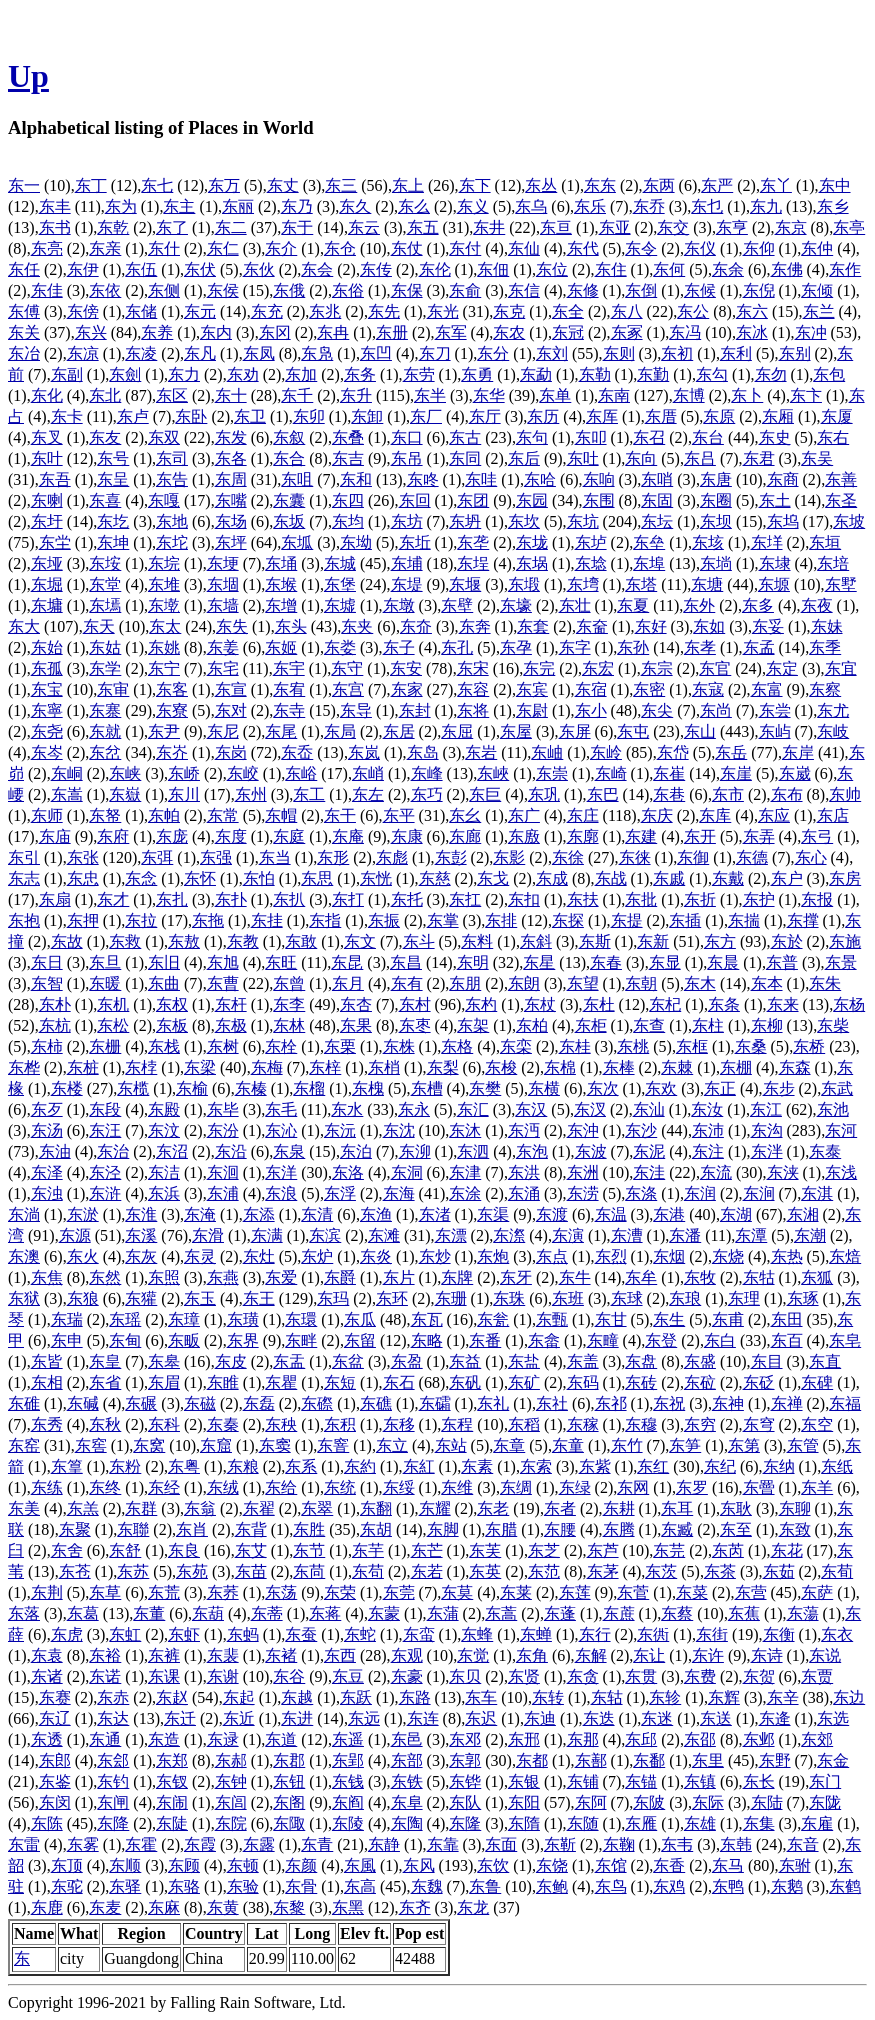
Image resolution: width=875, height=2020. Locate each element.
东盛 (700, 1361)
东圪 (113, 521)
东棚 (736, 1067)
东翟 (259, 1508)
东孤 (47, 668)
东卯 (309, 416)
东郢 (348, 1760)
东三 (341, 185)
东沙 (641, 1130)
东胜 (309, 1529)
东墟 (340, 605)
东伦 (435, 269)
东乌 (531, 206)
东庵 (348, 836)
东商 (783, 479)
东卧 (191, 416)
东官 (715, 668)
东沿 (231, 1151)
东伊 (83, 269)
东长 (759, 1781)
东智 (47, 983)
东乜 (707, 206)
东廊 (465, 836)
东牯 (759, 1277)
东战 (611, 878)
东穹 (759, 1424)
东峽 (493, 773)
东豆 (348, 1676)
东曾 (289, 983)
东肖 (192, 1529)
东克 (509, 311)
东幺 (465, 815)
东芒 (427, 1550)
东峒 (67, 773)
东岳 (731, 752)
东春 (606, 962)
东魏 (427, 1886)
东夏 (633, 605)
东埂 (223, 563)
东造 (164, 1739)
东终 (105, 1487)
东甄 (552, 1319)
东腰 (560, 1529)
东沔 (524, 1130)
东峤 (184, 773)
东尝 (775, 710)
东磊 (259, 1403)
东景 (841, 962)
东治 (113, 1151)
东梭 (501, 1067)
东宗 (657, 668)
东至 (736, 1529)
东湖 (736, 1214)
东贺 (759, 1676)
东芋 (368, 1550)
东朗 (524, 983)
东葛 (83, 1613)
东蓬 (560, 1613)
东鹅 (787, 1886)
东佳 (47, 290)
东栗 (340, 1046)
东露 (259, 1844)
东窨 (333, 1445)
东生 (669, 1319)
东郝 (231, 1760)
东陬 (289, 1823)
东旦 (105, 962)
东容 (473, 689)
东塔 (641, 584)
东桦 (24, 1067)
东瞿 (281, 1382)
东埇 (281, 563)
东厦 (837, 416)
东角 (532, 1655)
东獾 (141, 1298)
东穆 (641, 1424)
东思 (317, 878)
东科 (164, 1424)
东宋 (473, 668)
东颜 (301, 1865)
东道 (281, 1739)
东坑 (583, 521)
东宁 (164, 668)
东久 (355, 206)
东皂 (845, 1340)
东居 (399, 731)
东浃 (783, 1172)
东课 (164, 1676)
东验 (243, 1886)
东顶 (67, 1865)
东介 (281, 248)
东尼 (223, 731)
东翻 (376, 1508)
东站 (451, 1445)
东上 (408, 185)
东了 (172, 227)
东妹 (827, 626)
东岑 (47, 752)
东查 (649, 1025)
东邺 (759, 1739)
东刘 (552, 353)
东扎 (172, 899)
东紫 (595, 1466)
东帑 (105, 815)
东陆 (767, 1802)
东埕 (473, 563)
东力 (184, 374)
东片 (399, 1277)
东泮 (767, 1151)
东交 (673, 227)
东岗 (231, 752)
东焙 (845, 1256)
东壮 (575, 605)
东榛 (251, 1088)
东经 (164, 1487)
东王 (259, 1298)
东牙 (516, 1277)
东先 (384, 311)
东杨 (849, 1004)
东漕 (627, 1235)
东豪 (407, 1676)
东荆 (47, 1592)
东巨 (485, 794)
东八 (627, 311)
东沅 (340, 1130)
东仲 (817, 248)
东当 (275, 857)
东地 (172, 521)
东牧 (700, 1277)
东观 (407, 1655)
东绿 (575, 1487)
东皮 (231, 1361)
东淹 (200, 1214)
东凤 (259, 353)
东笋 (685, 1445)
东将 (473, 710)
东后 (524, 458)
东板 (172, 1025)
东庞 (172, 836)
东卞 (806, 395)
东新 (653, 941)
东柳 (767, 1025)
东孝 (700, 647)
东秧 (281, 1424)
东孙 (633, 647)
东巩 (544, 794)
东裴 (223, 1655)
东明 (473, 962)
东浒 (105, 1193)
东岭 (606, 752)
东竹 (627, 1445)
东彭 (451, 857)
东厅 (485, 416)
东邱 (641, 1739)
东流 (716, 1172)
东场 (231, 521)
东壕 (516, 605)
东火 (83, 1256)
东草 (105, 1592)
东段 (105, 1109)
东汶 (164, 1130)
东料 (477, 941)
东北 (105, 395)
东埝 (591, 563)
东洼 (649, 1172)
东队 (465, 1802)
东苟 (368, 1571)
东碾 (141, 1403)
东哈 (540, 479)
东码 (583, 1382)
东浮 (340, 1193)
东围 (599, 500)
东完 (539, 668)
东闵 (55, 1802)
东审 (113, 689)
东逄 (775, 1718)
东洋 (281, 1172)
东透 (47, 1739)
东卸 (367, 416)
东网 (633, 1487)
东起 (239, 1697)
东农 (509, 332)
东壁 (457, 605)
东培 (833, 563)
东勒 (595, 374)
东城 (340, 563)
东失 (232, 626)
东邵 (700, 1739)
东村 (415, 1004)
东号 (113, 458)
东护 (759, 899)
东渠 (493, 1214)
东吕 (700, 458)
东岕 (172, 752)
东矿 (524, 1382)
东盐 (524, 1361)
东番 (485, 1340)
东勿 (771, 374)
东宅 (223, 668)
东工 (309, 794)
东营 (751, 1592)
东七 (157, 185)
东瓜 (360, 1319)
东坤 (113, 542)
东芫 (669, 1550)
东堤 (407, 584)
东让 (649, 1655)
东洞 (407, 1172)
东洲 (583, 1172)
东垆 (591, 542)
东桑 (751, 1046)
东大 (24, 626)
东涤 (641, 1193)
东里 (708, 1760)
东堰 (465, 584)
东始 (47, 647)
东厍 (602, 416)
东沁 (281, 1130)
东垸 (164, 563)
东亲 (105, 248)
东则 (619, 353)
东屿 (775, 731)
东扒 (289, 899)
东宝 (47, 689)
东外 (699, 605)
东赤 (113, 1697)
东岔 (105, 752)
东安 (406, 668)
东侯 (223, 290)
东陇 (825, 1802)
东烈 (611, 1256)
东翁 (200, 1508)
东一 (24, 185)
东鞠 (619, 1844)
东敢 (301, 941)
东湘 (803, 1214)
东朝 (641, 983)
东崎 (611, 773)
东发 (231, 437)
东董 (149, 1613)
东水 (347, 1109)
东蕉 (744, 1613)
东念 (141, 878)
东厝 (661, 416)
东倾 (817, 290)
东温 (611, 1214)
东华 (489, 395)
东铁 (407, 1781)
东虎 (67, 1634)
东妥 (768, 626)
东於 (787, 941)
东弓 (817, 836)
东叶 (47, 458)
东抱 (24, 920)
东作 (845, 269)
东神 (728, 1403)
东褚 (281, 1655)
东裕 (105, 1655)
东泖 (415, 1151)
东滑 (208, 1235)
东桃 (633, 1046)
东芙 (485, 1550)
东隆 (465, 1823)
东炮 (493, 1256)
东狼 (83, 1298)
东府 (113, 836)
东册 (392, 332)
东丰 (55, 206)
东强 (216, 857)
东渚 (435, 1214)
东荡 (281, 1592)
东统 (340, 1487)
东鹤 (845, 1886)
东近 (239, 1718)
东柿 (47, 1046)
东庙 (55, 836)
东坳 (356, 542)
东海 (399, 1193)
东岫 (547, 752)
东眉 (164, 1382)
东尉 (532, 710)
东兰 (819, 311)
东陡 (172, 1823)
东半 (430, 395)
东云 (364, 227)
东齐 (415, 1907)
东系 (301, 1466)
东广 (524, 815)
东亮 (47, 248)
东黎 (289, 1907)
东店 (833, 815)
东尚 (716, 710)
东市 (728, 794)
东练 (47, 1487)
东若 (427, 1571)
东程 (457, 1424)
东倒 (641, 290)
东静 (384, 1844)
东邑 (407, 1739)
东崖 (736, 773)
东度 (231, 836)
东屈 (457, 731)
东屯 (633, 731)
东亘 (556, 227)
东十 (231, 395)
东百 (787, 1340)
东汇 (473, 1109)
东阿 (591, 1802)
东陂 (649, 1802)
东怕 (259, 878)
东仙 (524, 248)
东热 (787, 1256)
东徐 (568, 857)
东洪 (524, 1172)
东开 (700, 836)
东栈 (164, 1046)
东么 (414, 206)
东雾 (83, 1844)
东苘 (309, 1571)
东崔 (669, 773)
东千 (297, 395)
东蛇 (360, 1634)
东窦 (275, 1445)
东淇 (817, 1193)
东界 (243, 1340)
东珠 (509, 1298)
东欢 (661, 1088)
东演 (568, 1235)
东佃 (493, 269)
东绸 (516, 1487)
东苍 (75, 1571)
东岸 (798, 752)
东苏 (133, 1571)
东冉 (333, 332)
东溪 (141, 1235)
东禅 (787, 1403)
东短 (340, 1382)
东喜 (105, 500)
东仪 (700, 248)
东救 (125, 941)
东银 (524, 1781)
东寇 (708, 689)
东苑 (192, 1571)
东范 (544, 1571)
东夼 (416, 626)
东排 (501, 920)
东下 (475, 185)
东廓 (583, 836)
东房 (845, 878)
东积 (340, 1424)
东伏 (200, 269)
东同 (465, 458)
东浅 (841, 1172)
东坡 (849, 521)
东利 (736, 353)
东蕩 (803, 1613)
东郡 (289, 1760)
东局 (340, 731)
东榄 (133, 1088)
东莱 (516, 1592)
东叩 (591, 437)
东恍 (376, 878)
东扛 (465, 899)
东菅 (633, 1592)
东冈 (275, 332)
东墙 (223, 605)
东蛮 (419, 1634)
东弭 (157, 857)
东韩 (736, 1844)
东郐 (113, 1760)
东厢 (778, 416)
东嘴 (231, 500)
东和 (356, 479)
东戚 (669, 878)
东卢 (133, 416)
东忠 (83, 878)
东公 (693, 311)
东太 (165, 626)
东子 (399, 647)
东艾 (251, 1550)
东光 (443, 311)
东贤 (524, 1676)
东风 (419, 1865)
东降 (113, 1823)
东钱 (348, 1781)
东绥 (399, 1487)
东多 (758, 605)
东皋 (164, 1361)
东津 (465, 1172)
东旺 (281, 962)
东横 (544, 1088)
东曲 (164, 983)
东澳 (24, 1256)
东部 (407, 1760)
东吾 (55, 479)
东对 (231, 710)
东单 (555, 395)
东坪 (231, 542)
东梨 (443, 1067)
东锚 (641, 1781)
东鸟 (611, 1886)
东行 (595, 1634)
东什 (164, 248)
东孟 (759, 647)
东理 (744, 1298)
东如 (709, 626)
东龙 (473, 1907)
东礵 (435, 1403)
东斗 (419, 941)
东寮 (172, 710)
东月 (348, 983)
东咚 (423, 479)
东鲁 (485, 1886)
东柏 (532, 1025)
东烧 (728, 1256)
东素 (477, 1466)
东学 (105, 668)
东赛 (55, 1697)
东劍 (125, 374)
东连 (423, 1718)
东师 (47, 815)
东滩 (384, 1235)
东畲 (544, 1340)
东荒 (164, 1592)
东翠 (317, 1508)
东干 (340, 815)
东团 (473, 500)
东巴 (603, 794)
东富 (767, 689)
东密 (649, 689)
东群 (141, 1508)
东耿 (736, 1508)
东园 (532, 500)
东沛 (708, 1130)
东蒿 (501, 1613)
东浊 (47, 1193)
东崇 (552, 773)
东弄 (759, 836)
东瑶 (125, 1319)
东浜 (164, 1193)
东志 (24, 878)
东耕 (619, 1508)
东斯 (595, 941)
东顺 (125, 1865)
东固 (657, 500)
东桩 (83, 1067)
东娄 (340, 647)
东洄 (223, 1172)
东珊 (451, 1298)
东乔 (649, 206)
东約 (360, 1466)
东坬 (297, 542)
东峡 (125, 773)
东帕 (164, 815)
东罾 (759, 1487)
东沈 (399, 1130)
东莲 (575, 1592)
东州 (251, 794)
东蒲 (443, 1613)
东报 (817, 899)
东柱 (708, 1025)
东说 (825, 1655)
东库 (715, 815)
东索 (536, 1466)
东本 (767, 983)
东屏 (575, 731)
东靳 (560, 1844)
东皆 (47, 1361)
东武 (837, 1088)
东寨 (105, 710)
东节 (309, 1550)
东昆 (347, 962)
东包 (829, 374)
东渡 (552, 1214)
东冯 (685, 332)
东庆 (657, 815)
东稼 (583, 1424)
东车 (481, 1697)
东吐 (583, 458)
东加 (301, 374)
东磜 (317, 1403)
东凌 (141, 353)
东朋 (465, 983)
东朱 (825, 983)
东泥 (649, 1151)
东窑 (24, 1445)
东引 (24, 857)
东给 (281, 1487)
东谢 (223, 1676)
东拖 (208, 920)
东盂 (289, 1361)
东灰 (141, 1256)
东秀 (47, 1424)
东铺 (583, 1781)
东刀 (435, 353)
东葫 (208, 1613)
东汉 (531, 1109)
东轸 (665, 1697)
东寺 (289, 710)
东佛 (787, 269)
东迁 (180, 1718)
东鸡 (669, 1886)
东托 (407, 899)
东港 (669, 1214)
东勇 (477, 374)
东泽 (47, 1172)
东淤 (83, 1214)
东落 (24, 1613)
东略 (427, 1340)
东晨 (723, 962)
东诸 (47, 1676)
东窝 (149, 1445)
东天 (99, 626)
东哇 (481, 479)
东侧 (164, 290)
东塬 (774, 584)
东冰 (752, 332)
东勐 (536, 374)
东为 (121, 206)
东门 (825, 1781)
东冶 (24, 353)
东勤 (653, 374)
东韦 (677, 1844)
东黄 (223, 1907)
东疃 (603, 1340)
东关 (24, 332)
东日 (47, 962)
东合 (289, 458)
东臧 (677, 1529)
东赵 (172, 1697)
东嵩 (67, 794)
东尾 (281, 731)
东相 (47, 1382)
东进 (297, 1718)
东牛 (575, 1277)
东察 (825, 689)
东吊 (407, 458)
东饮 (493, 1865)
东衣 (837, 1634)
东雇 (817, 1823)
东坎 (524, 521)
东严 (717, 185)
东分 (493, 353)
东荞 (223, 1592)
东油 (55, 1151)
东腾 (619, 1529)
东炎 (376, 1256)
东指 (325, 920)
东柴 (833, 1025)
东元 (200, 311)
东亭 (849, 227)
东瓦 (427, 1319)
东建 (641, 836)
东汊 (590, 1109)
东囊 (289, 500)
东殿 (164, 1109)
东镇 (700, 1781)
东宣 (231, 689)
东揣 (744, 920)
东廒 (524, 836)
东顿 (243, 1865)
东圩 (47, 521)
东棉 (560, 1067)
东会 (317, 269)
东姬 (281, 647)
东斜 (536, 941)
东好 (651, 626)
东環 (301, 1319)
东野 (775, 1760)
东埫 (716, 563)
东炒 (435, 1256)
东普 (782, 962)
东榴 (309, 1088)
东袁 (47, 1655)
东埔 (407, 563)
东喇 (47, 500)
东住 (611, 269)
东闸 (113, 1802)
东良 (184, 1550)
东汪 (105, 1130)
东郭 (465, 1760)
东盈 (407, 1361)
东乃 (297, 206)
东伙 (259, 269)
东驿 (125, 1886)
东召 (649, 437)
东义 (473, 206)
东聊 (795, 1508)
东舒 (125, 1550)
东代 (583, 248)
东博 (689, 395)
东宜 (841, 668)
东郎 (55, 1760)
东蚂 (243, 1634)
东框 (692, 1046)
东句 (532, 437)
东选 (833, 1718)
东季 (825, 647)
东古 (465, 437)
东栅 (105, 1046)
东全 (568, 311)
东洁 (164, 1172)
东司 (172, 458)
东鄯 (591, 1760)
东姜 (223, 647)
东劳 (419, 374)
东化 (47, 395)
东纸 (837, 1466)
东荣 (340, 1592)
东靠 (443, 1844)
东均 (348, 521)
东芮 (728, 1550)
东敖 (184, 941)
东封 (415, 710)
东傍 (83, 311)
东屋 (516, 731)
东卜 (747, 395)
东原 (719, 416)
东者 (560, 1508)
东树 (223, 1046)
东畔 (301, 1340)
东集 (759, 1823)
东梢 (384, 1067)
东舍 (67, 1550)
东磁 (200, 1403)
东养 (157, 332)
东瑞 (67, 1319)
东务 (360, 374)
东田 (787, 1319)
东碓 (24, 1403)
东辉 (724, 1697)
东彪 (392, 857)
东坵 (415, 542)
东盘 (641, 1361)
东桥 (809, 1046)
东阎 (348, 1802)
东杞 (665, 1004)
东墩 (399, 605)
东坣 (55, 542)
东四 (348, 500)
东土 (775, 500)
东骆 (184, 1886)
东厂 (426, 416)
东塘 (707, 584)
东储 (141, 311)
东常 (223, 815)
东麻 (164, 1907)
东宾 (532, 689)
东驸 (795, 1865)
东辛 (783, 1697)
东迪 (540, 1718)
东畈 (184, 1340)
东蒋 (325, 1613)
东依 (105, 290)
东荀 (837, 1571)
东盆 (348, 1361)
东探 (568, 920)
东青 (317, 1844)
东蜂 (477, 1634)
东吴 (817, 458)
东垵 (105, 563)
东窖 (91, 1445)
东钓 (113, 1781)
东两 (659, 185)
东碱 (83, 1403)
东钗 (172, 1781)
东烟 (669, 1256)
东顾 (184, 1865)
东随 (583, 1823)
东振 (384, 920)
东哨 (657, 479)
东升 (356, 395)
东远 (364, 1718)
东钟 (231, 1781)
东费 (700, 1676)
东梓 (325, 1067)
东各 (231, 458)
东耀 (435, 1508)
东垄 (473, 542)
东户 (787, 878)
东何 (669, 269)
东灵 (200, 1256)
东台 (708, 437)
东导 (356, 710)
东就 (105, 731)
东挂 (267, 920)
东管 (803, 1445)
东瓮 (493, 1319)
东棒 (619, 1067)
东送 (716, 1718)
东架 (473, 1025)
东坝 (716, 521)
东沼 (172, 1151)
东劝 (243, 374)
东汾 (223, 1130)
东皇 (105, 1361)
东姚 (164, 647)
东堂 (105, 584)
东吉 (348, 458)
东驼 (67, 1886)
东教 (243, 941)
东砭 (759, 1382)
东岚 (364, 752)
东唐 (716, 479)
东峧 (243, 773)
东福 (845, 1403)
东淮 (141, 1214)
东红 (653, 1466)
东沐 (465, 1130)
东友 (105, 437)
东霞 (200, 1844)
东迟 (481, 1718)
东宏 (598, 668)
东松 (113, 1025)
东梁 (200, 1067)
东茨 (661, 1571)
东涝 (583, 1193)
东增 (281, 605)
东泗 (473, 1151)
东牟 (641, 1277)
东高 (360, 1886)
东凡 (200, 353)
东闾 (231, 1802)
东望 (583, 983)
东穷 (700, 1424)
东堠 (281, 584)
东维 (457, 1487)
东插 (685, 920)
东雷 (24, 1844)
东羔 (83, 1508)
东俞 (465, 290)
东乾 (113, 227)
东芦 (603, 1550)
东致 (795, 1529)
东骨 (301, 1886)
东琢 (803, 1298)
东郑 (172, 1760)
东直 (825, 1361)
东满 (267, 1235)
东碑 (817, 1382)
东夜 (817, 605)
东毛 (281, 1109)
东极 (231, 1025)
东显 (665, 962)
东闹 (172, 1802)
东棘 (677, 1067)
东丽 (238, 206)
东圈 (716, 500)
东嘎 (164, 500)
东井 (489, 227)
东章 (509, 1445)
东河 (841, 1130)
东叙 (289, 437)
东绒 (223, 1487)
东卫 (250, 416)
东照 (164, 1277)
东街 (712, 1634)
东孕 (516, 647)
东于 (297, 227)
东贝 (465, 1676)
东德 (752, 857)
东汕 (649, 1109)
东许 (708, 1655)
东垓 (708, 542)
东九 (766, 206)
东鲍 (552, 1886)
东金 (833, 1760)
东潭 (751, 1235)
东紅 (419, 1466)
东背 (251, 1529)
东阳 (524, 1802)
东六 (752, 311)
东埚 (532, 563)
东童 (568, 1445)
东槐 (368, 1088)
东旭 (223, 962)
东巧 (427, 794)
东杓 (481, 1004)
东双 (164, 437)
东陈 (47, 1823)
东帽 (281, 815)
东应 (774, 815)
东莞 (399, 1592)
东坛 (657, 521)
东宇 (289, 668)
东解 (591, 1655)
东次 (603, 1088)
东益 (465, 1361)
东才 (113, 899)
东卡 (67, 416)
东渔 (376, 1214)
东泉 (289, 1151)
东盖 (583, 1361)
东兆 (325, 311)
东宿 (591, 689)
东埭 (775, 563)
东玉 (200, 1298)
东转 (548, 1697)
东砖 (641, 1382)
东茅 (603, 1571)
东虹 (125, 1634)
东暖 (105, 983)
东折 (700, 899)
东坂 (289, 521)
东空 (817, 1424)
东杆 (231, 1004)
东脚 (443, 1529)
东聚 (75, 1529)
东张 (83, 857)
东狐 (817, 1277)
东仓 (340, 248)
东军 (451, 332)
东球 (627, 1298)
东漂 (451, 1235)
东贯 (641, 1676)
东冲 (811, 332)
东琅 (685, 1298)
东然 (105, 1277)
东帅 (845, 794)
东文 (360, 941)
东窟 (216, 1445)
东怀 (200, 878)
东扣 (524, 899)
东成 (552, 878)
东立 (392, 1445)
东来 (783, 1004)
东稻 (524, 1424)
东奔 (475, 626)
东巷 (669, 794)
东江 (766, 1109)
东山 (700, 731)
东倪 (759, 290)
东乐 (590, 206)
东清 (317, 1214)
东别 (795, 353)
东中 (835, 185)
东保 (407, 290)
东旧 (164, 962)
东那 (583, 1739)
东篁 (67, 1466)
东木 (700, 983)
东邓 (465, 1739)
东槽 (427, 1088)
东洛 (348, 1172)
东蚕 (301, 1634)
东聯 (133, 1529)
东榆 (192, 1088)
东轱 (607, 1697)
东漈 (509, 1235)
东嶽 (125, 794)
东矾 (465, 1382)
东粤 (184, 1466)
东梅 (267, 1067)
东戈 (493, 878)
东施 (845, 941)
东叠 (348, 437)
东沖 (583, 1130)
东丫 (776, 185)
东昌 (406, 962)
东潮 (810, 1235)
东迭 (599, 1718)
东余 (728, 269)
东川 (184, 794)
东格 (457, 1046)
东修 (583, 290)
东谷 (289, 1676)
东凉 (83, 353)
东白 (720, 1340)
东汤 (47, 1130)
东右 (833, 437)
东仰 (759, 248)
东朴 (55, 1004)
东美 (24, 1508)
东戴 (728, 878)
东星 (539, 962)
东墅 (841, 584)
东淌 (24, 1214)
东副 (67, 374)
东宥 (289, 689)
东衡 (779, 1634)
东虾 (184, 1634)
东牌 (457, 1277)
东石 (399, 1382)
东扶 (583, 899)
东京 (791, 227)
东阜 (407, 1802)
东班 (568, 1298)
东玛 (333, 1298)
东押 (83, 920)
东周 (231, 479)
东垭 (47, 563)
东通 (105, 1739)
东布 (787, 794)
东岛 (423, 752)
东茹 (779, 1571)
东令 (641, 248)
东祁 (611, 1403)
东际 (708, 1802)
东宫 (348, 689)
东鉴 (55, 1781)
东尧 (47, 731)
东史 (775, 437)
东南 (614, 395)
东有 (407, 983)
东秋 (105, 1424)
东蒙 (384, 1613)
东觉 (473, 1655)
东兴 (91, 332)
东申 (67, 1340)
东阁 (289, 1802)
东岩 (481, 752)
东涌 (524, 1193)
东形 (333, 857)
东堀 (47, 584)
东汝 (707, 1109)
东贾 (817, 1676)
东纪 (720, 1466)
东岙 (297, 752)
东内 (216, 332)
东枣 (415, 1025)
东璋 (184, 1319)
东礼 (493, 1403)
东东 (600, 185)
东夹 (357, 626)
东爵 (340, 1277)
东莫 (457, 1592)
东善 (841, 479)
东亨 (732, 227)
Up (28, 76)
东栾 (516, 1046)
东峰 (427, 773)
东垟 (767, 542)
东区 (172, 395)
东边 (849, 1697)
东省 (105, 1382)
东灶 (259, 1256)
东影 (509, 857)
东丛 (541, 185)
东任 (24, 269)
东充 (267, 311)
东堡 (340, 584)
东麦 (105, 1907)
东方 (720, 941)
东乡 (833, 206)
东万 (224, 185)
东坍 (465, 521)
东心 (811, 857)
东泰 (825, 1151)
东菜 (692, 1592)
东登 (661, 1340)
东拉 (141, 920)
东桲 (141, 1067)
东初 (677, 353)
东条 (724, 1004)
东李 (289, 1004)
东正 (720, 1088)
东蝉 (536, 1634)
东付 (465, 248)
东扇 (55, 899)
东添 (259, 1214)
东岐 (833, 731)
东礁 (376, 1403)
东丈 (283, 185)
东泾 (105, 1172)
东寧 (47, 710)
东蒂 (267, 1613)
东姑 (105, 647)
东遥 (348, 1739)
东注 (708, 1151)
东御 (693, 857)
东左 (368, 794)
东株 (399, 1046)
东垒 (649, 542)
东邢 (524, 1739)
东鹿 (47, 1907)
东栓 (281, 1046)
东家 (407, 689)
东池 (833, 1109)
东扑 (231, 899)
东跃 (356, 1697)
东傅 (24, 311)
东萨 (817, 1592)
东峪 (301, 773)
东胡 (376, 1529)
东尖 (657, 710)
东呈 (113, 479)
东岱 (673, 752)
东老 (493, 1508)
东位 (552, 269)
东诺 (105, 1676)
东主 (179, 206)
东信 (524, 290)
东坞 (783, 521)
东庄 (583, 815)
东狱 (24, 1298)
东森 (795, 1067)
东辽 (55, 1718)
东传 (376, 269)
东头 (291, 626)
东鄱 (649, 1760)
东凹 (376, 353)
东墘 (164, 605)
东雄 (700, 1823)
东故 (67, 941)
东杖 (540, 1004)
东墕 (105, 605)
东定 (782, 668)
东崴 (795, 773)
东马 (728, 1865)
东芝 (544, 1550)
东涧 (759, 1193)
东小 (591, 710)
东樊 (485, 1088)
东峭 (368, 773)
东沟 (767, 1130)
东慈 (435, 878)
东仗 (407, 248)
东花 (787, 1550)
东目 (767, 1361)
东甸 (125, 1340)
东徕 (635, 857)
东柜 (591, 1025)
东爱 (281, 1277)
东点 (552, 1256)
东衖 (653, 1634)
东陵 (348, 1823)
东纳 (779, 1466)
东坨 (172, 542)
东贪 (583, 1676)
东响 (599, 479)
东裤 (164, 1655)
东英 (485, 1571)
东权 (172, 1004)
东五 (423, 227)
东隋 (524, 1823)
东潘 (685, 1235)
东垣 (825, 542)
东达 (113, 1718)
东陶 (407, 1823)
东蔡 (677, 1613)
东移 (399, 1424)
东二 (231, 227)
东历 (543, 416)
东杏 (356, 1004)
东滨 (325, 1235)
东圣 (841, 500)
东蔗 (619, 1613)
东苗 (251, 1571)
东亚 (615, 227)
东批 (641, 899)
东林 (289, 1025)
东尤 (833, 710)
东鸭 (728, 1886)
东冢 (627, 332)
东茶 (720, 1571)
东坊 (407, 521)
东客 (172, 689)
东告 (172, 479)
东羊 (817, 1487)
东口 (407, 437)
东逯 (223, 1739)
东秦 (223, 1424)
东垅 (532, 542)
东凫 (317, 353)
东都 (532, 1760)
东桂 (575, 1046)
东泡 (532, 1151)
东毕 (223, 1109)
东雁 (641, 1823)
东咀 (297, 479)
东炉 (317, 1256)
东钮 (289, 1781)
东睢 (223, 1382)
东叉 (47, 437)
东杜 (599, 1004)
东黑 (348, 1907)
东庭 (289, 836)
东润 (700, 1193)
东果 (356, 1025)
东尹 (164, 731)
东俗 (348, 290)
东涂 (465, 1193)
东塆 (583, 584)
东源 (75, 1235)
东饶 (552, 1865)
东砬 (700, 1382)
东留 (360, 1340)
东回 (415, 500)
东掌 (443, 920)
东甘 (611, 1319)
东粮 (243, 1466)
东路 (415, 1697)
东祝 (669, 1403)
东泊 (356, 1151)
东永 (414, 1109)
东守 (347, 668)
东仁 (223, 248)
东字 (575, 647)
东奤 (592, 626)
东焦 (47, 1277)
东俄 (289, 290)
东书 (55, 227)
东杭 (55, 1025)
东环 (392, 1298)
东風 (360, 1865)
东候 (700, 290)
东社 (552, 1403)
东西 (340, 1655)
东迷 (657, 1718)
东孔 (457, 647)
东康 (407, 836)
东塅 (524, 584)
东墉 (47, 605)
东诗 (767, 1655)
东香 (669, 1865)
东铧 (465, 1781)
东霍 (141, 1844)
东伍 (141, 269)
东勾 (712, 374)
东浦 (223, 1193)
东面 (501, 1844)
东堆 (164, 584)
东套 (533, 626)
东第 (744, 1445)
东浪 (281, 1193)
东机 (113, 1004)
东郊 (817, 1739)
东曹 (223, 983)
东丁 (91, 185)
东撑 (803, 920)
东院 (231, 1823)
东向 (641, 458)
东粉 (125, 1466)
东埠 (649, 563)
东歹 (47, 1109)
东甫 (728, 1319)
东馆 (611, 1865)
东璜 (243, 1319)
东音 (803, 1844)
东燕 (223, 1277)
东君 (759, 458)
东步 (779, 1088)
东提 (627, 920)
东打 (348, 899)
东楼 (67, 1088)
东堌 (223, 584)
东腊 (501, 1529)
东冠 (568, 332)
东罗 (692, 1487)
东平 (399, 815)
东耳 (677, 1508)
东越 (297, 1697)
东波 (591, 1151)
